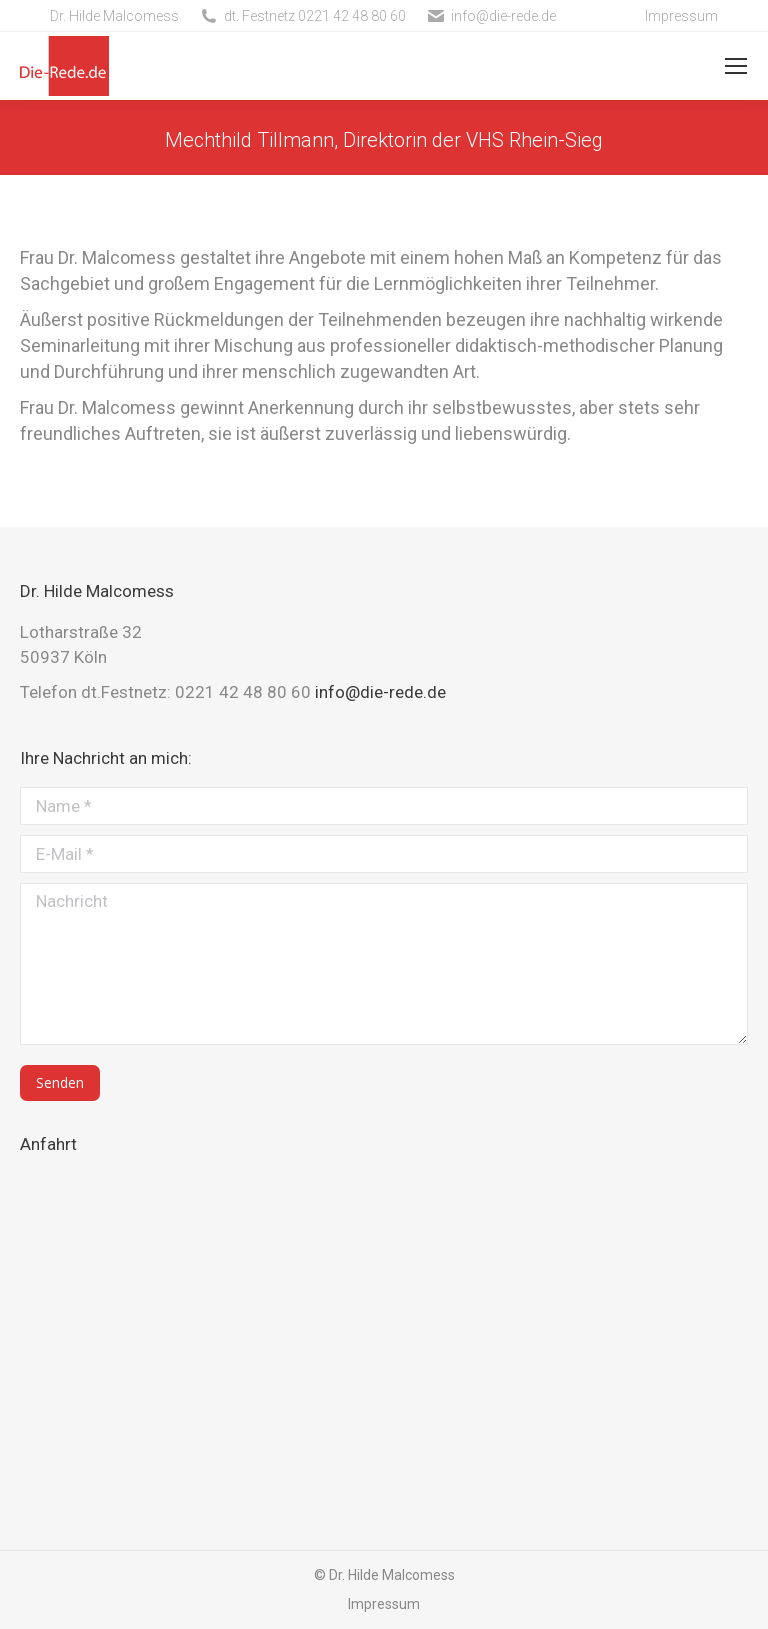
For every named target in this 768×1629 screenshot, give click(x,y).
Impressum (681, 16)
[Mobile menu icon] (736, 66)
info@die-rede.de (503, 16)
